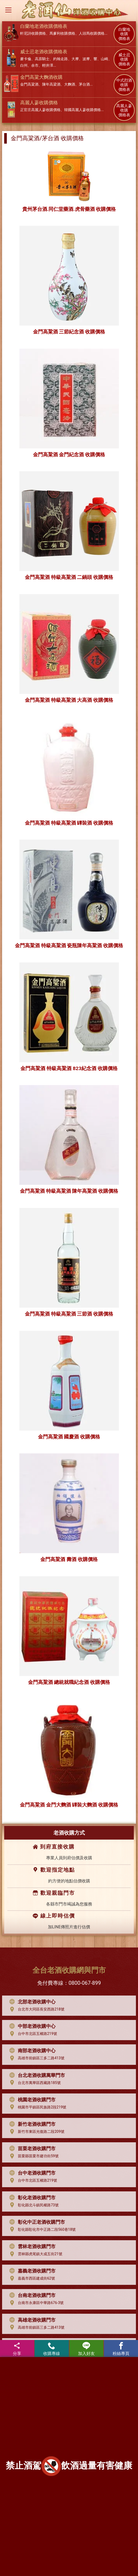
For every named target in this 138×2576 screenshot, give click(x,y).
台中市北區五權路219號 (32, 2034)
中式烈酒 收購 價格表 (124, 85)
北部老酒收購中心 (31, 2002)
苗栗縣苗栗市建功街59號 (33, 2156)
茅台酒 (84, 84)
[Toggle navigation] (8, 10)
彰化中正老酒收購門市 (36, 2222)
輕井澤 (47, 65)
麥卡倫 (25, 59)
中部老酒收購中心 (31, 2026)
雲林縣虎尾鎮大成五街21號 (34, 2254)
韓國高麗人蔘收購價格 (82, 110)
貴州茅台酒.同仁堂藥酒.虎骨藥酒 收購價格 (69, 209)
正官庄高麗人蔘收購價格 (40, 110)
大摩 (75, 59)
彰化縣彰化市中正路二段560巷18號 (41, 2229)
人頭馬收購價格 (91, 33)
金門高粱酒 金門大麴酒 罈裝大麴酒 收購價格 (69, 1805)
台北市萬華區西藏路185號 (34, 2083)
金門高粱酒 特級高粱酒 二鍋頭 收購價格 (69, 577)
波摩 (86, 59)
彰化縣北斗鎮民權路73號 (33, 2205)
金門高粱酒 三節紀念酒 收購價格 (69, 332)
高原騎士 (42, 59)
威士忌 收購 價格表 (124, 59)
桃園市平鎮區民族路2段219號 (36, 2107)
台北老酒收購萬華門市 (36, 2075)
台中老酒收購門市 (31, 2173)
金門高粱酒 (29, 84)
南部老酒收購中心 (31, 2051)
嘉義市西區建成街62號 (31, 2278)
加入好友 (86, 2349)
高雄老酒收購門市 (31, 2320)
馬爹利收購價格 (62, 33)
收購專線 (52, 2349)
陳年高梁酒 (51, 84)
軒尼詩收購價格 (33, 33)
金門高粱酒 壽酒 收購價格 (69, 1559)
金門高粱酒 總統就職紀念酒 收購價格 (69, 1682)
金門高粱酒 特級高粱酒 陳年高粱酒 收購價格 (69, 1191)
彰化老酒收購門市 (31, 2198)
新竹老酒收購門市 (31, 2124)
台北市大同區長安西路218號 (35, 2009)
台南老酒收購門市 (31, 2295)
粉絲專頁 (121, 2349)
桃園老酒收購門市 (31, 2100)
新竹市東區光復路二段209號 (35, 2132)
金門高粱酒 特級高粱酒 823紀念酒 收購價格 (68, 1068)
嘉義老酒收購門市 (31, 2271)
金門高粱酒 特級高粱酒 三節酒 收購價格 (69, 1314)
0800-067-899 (85, 1983)
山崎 (104, 59)
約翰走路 (60, 59)
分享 (17, 2349)
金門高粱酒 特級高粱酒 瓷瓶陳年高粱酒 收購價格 (69, 946)
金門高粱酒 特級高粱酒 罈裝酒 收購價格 (69, 823)
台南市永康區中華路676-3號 (35, 2303)
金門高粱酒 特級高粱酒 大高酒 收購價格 (69, 700)
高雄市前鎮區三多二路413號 (35, 2058)
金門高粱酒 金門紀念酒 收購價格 (69, 455)
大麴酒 (69, 84)
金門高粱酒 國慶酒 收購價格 (69, 1437)
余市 (34, 65)
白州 (23, 65)
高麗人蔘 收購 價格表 (124, 110)
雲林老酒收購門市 (31, 2246)
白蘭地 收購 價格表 (124, 34)
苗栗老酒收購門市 (31, 2148)
